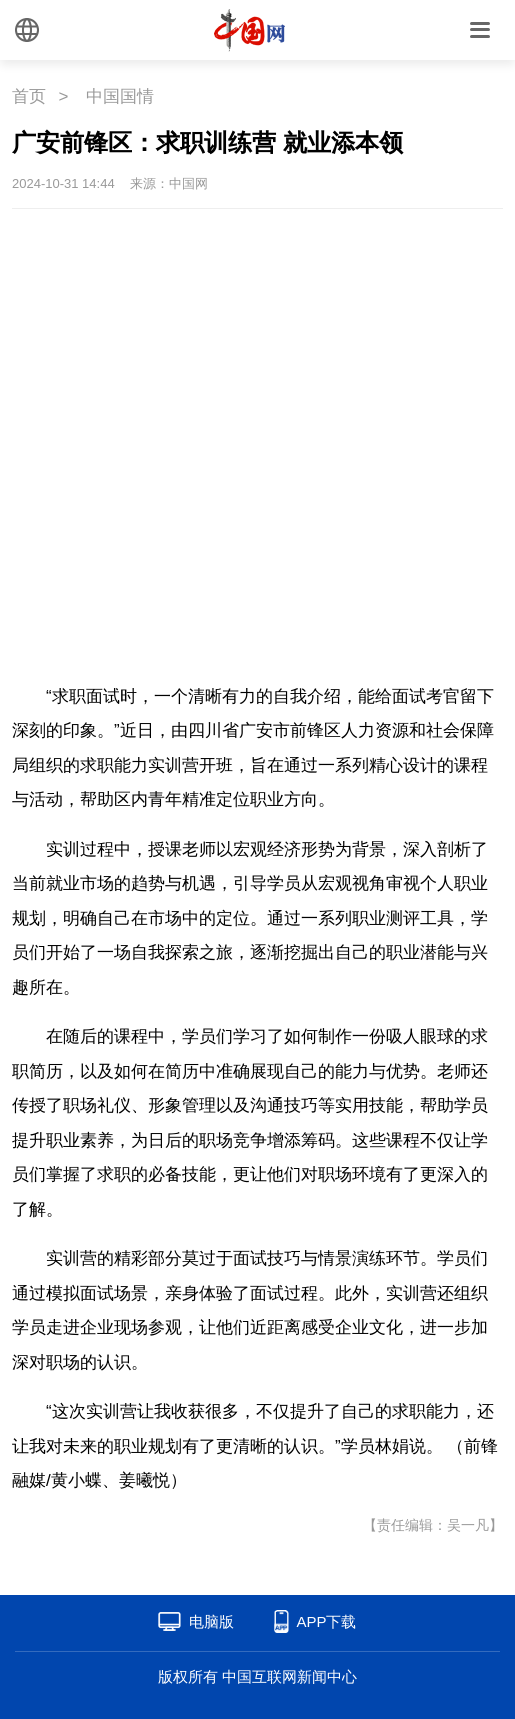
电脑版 (211, 1621)
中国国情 (120, 96)
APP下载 (326, 1621)
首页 (29, 96)
